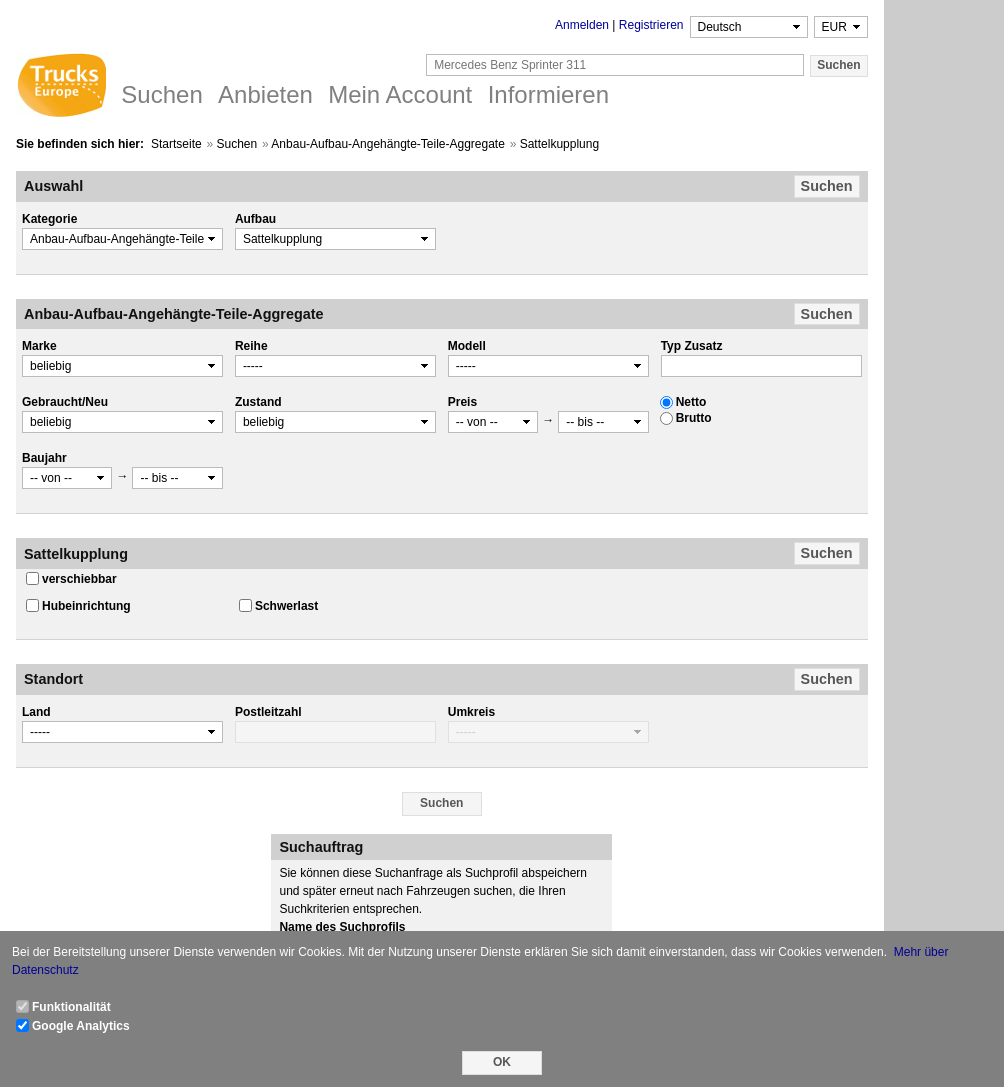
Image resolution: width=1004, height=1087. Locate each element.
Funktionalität (71, 1007)
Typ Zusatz (692, 346)
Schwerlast (286, 606)
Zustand (258, 402)
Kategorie (49, 219)
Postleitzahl (268, 712)
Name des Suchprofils (342, 927)
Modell (467, 346)
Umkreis (471, 712)
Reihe (251, 346)
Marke (39, 346)
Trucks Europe (61, 88)
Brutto (694, 418)
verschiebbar (79, 579)
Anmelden (582, 25)
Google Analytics (81, 1026)
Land (36, 712)
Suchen (237, 144)
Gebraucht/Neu (65, 402)
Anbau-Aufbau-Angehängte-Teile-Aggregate (388, 144)
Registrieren (651, 25)
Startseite (176, 144)
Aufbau (255, 219)
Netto (691, 402)
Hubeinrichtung (86, 606)
